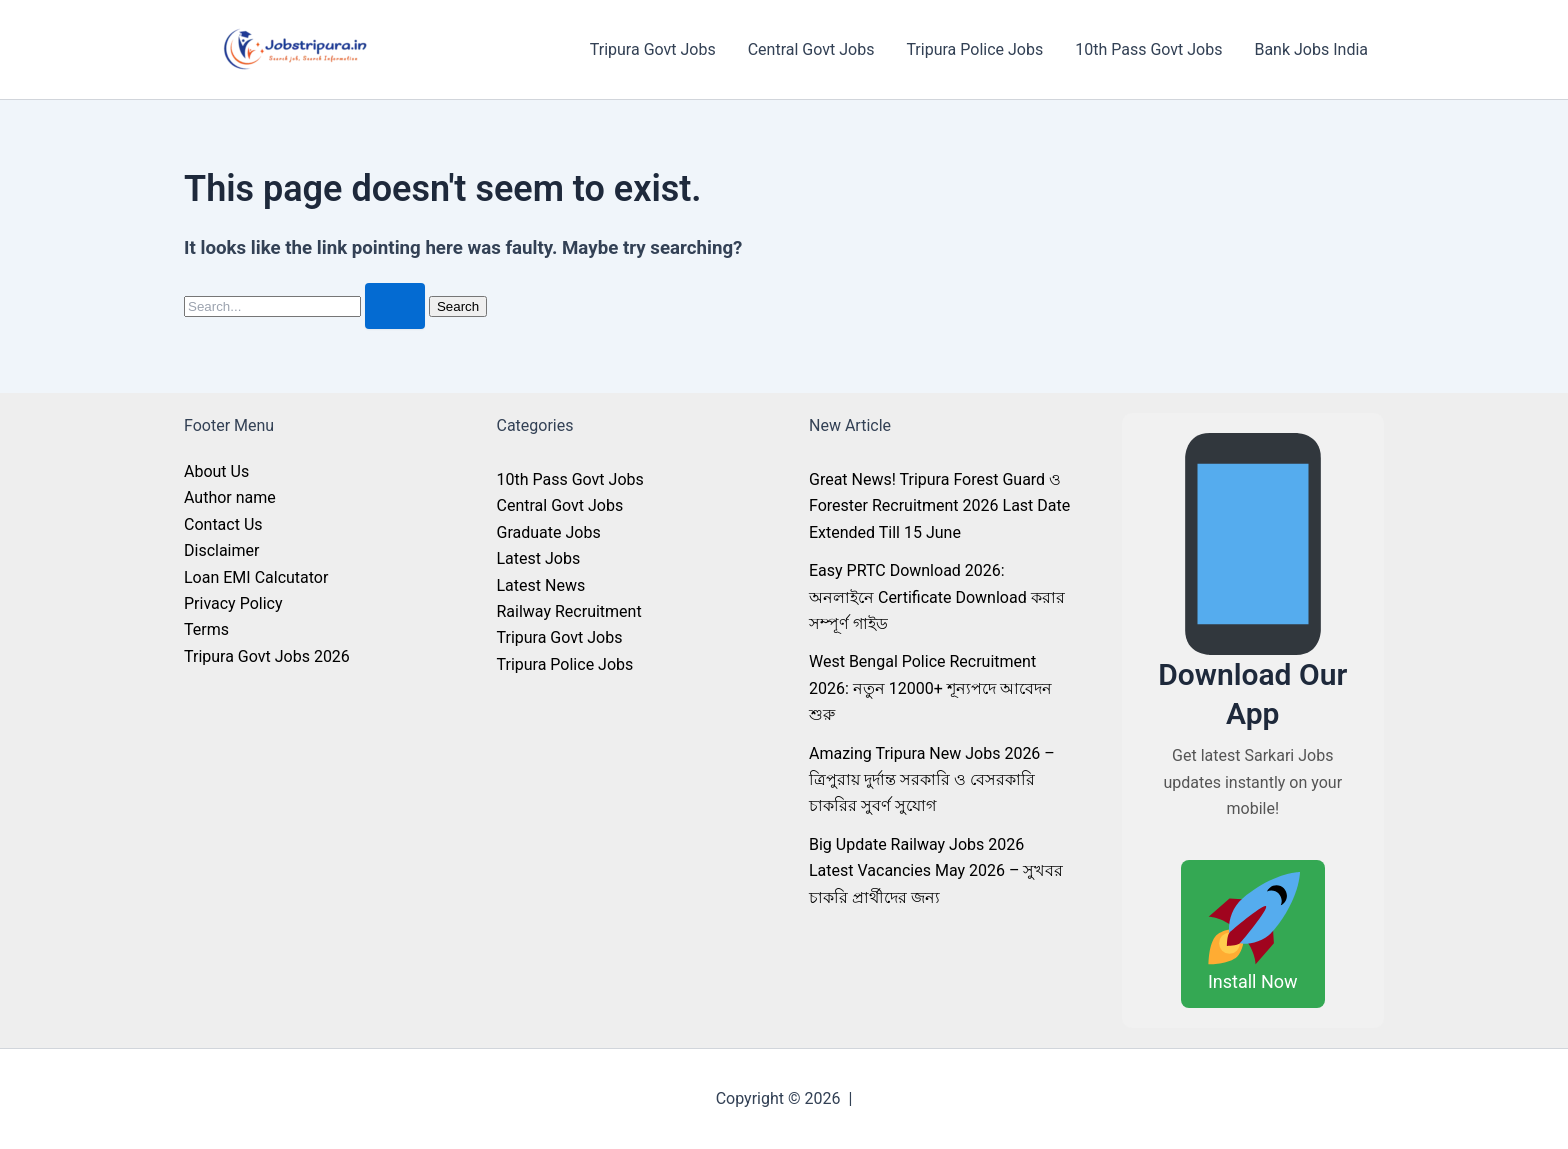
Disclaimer (221, 550)
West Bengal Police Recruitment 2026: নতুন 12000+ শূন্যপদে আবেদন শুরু (930, 688)
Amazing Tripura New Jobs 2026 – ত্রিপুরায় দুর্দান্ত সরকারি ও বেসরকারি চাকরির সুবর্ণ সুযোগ (932, 780)
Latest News (541, 585)
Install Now (1253, 931)
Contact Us (223, 524)
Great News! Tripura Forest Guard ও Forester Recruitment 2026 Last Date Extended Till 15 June (939, 506)
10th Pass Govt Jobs (1148, 49)
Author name (230, 497)
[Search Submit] (395, 306)
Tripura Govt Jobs (653, 49)
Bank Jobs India (1311, 49)
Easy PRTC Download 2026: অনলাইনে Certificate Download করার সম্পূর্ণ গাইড (937, 597)
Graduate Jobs (549, 532)
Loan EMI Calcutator (256, 577)
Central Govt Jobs (811, 49)
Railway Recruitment (569, 611)
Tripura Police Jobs (974, 49)
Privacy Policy (233, 603)
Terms (206, 629)
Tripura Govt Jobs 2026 (267, 656)
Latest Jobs (539, 558)
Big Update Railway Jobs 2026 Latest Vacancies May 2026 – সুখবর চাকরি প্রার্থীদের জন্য (936, 871)
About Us (216, 471)
